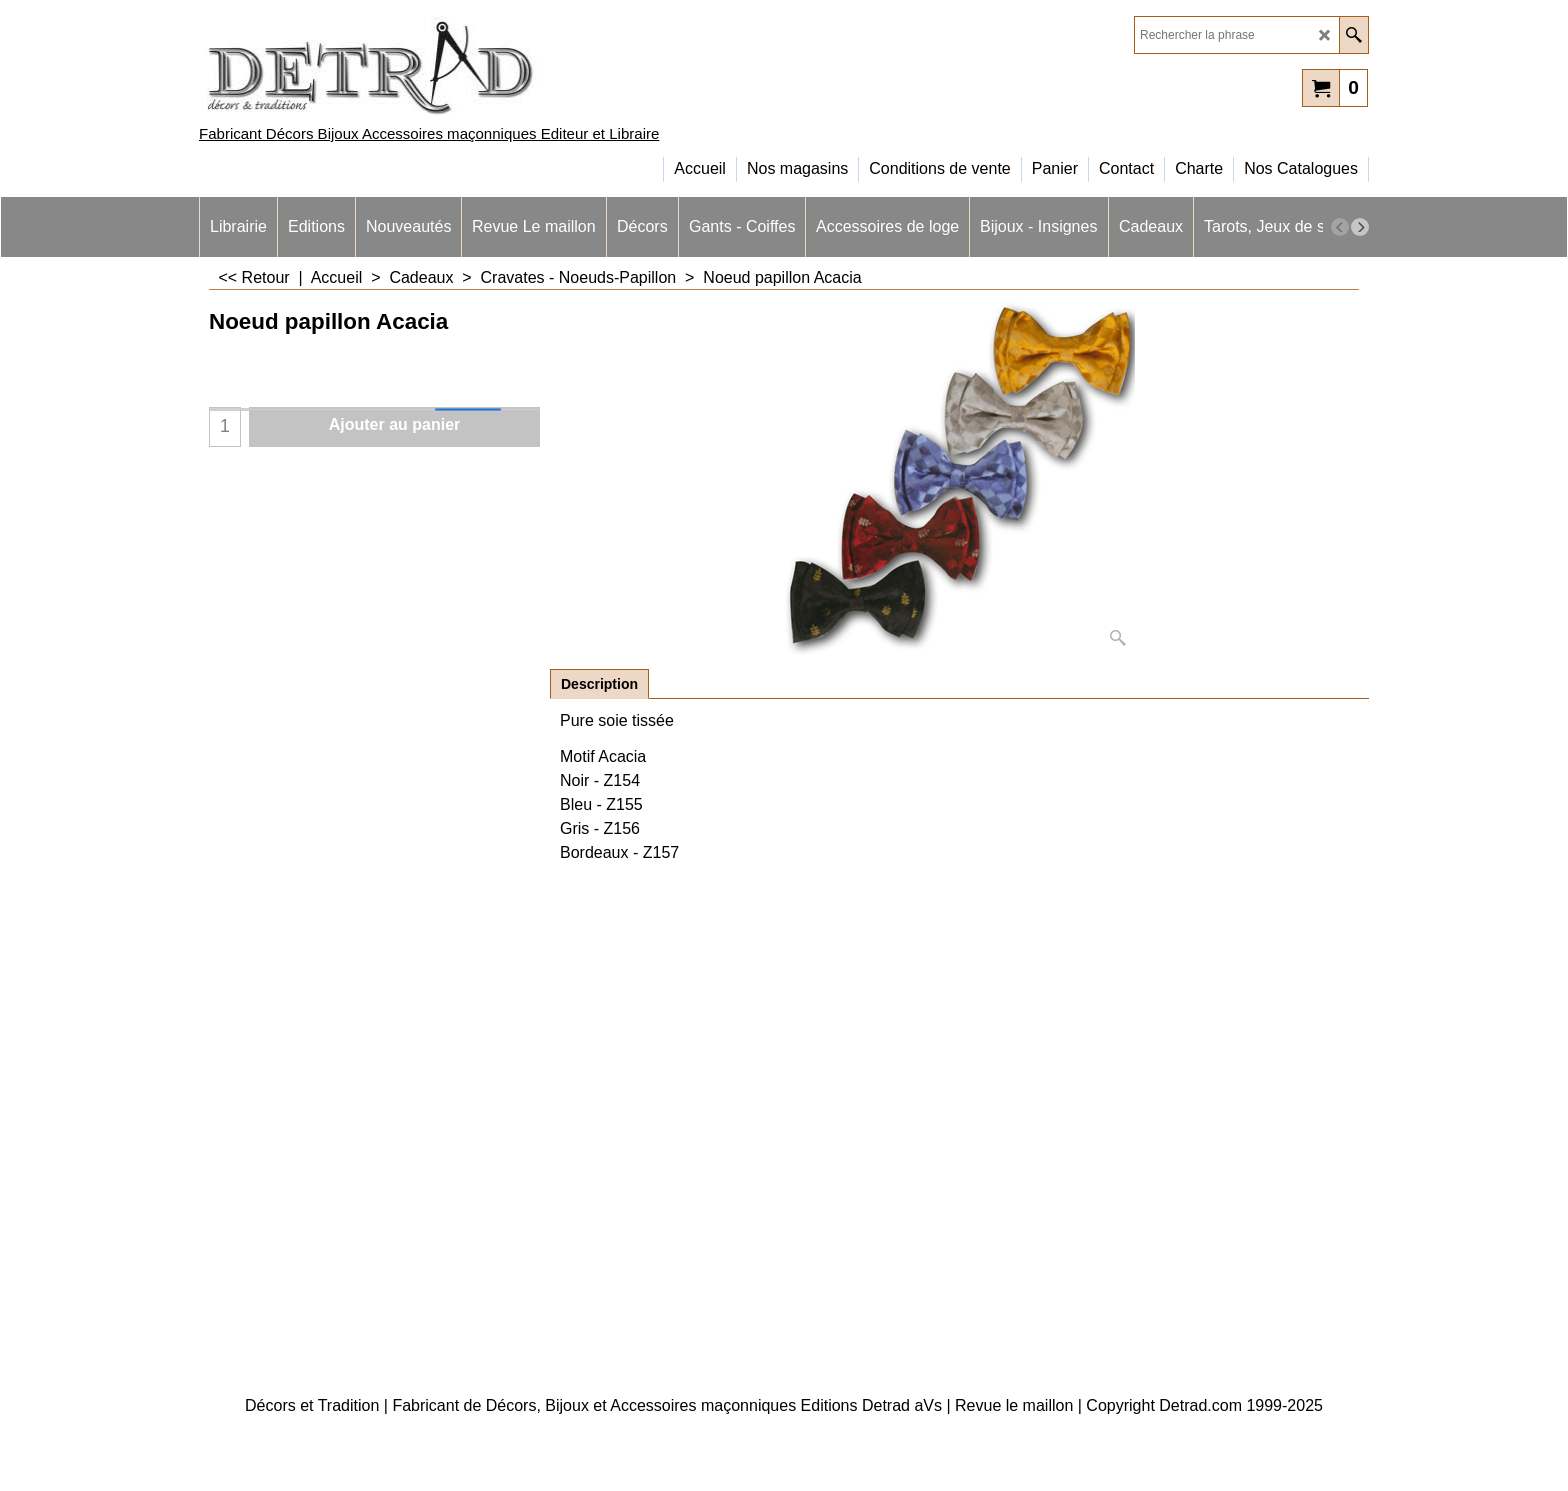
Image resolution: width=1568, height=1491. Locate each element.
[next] (1360, 227)
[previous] (1340, 227)
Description (599, 684)
